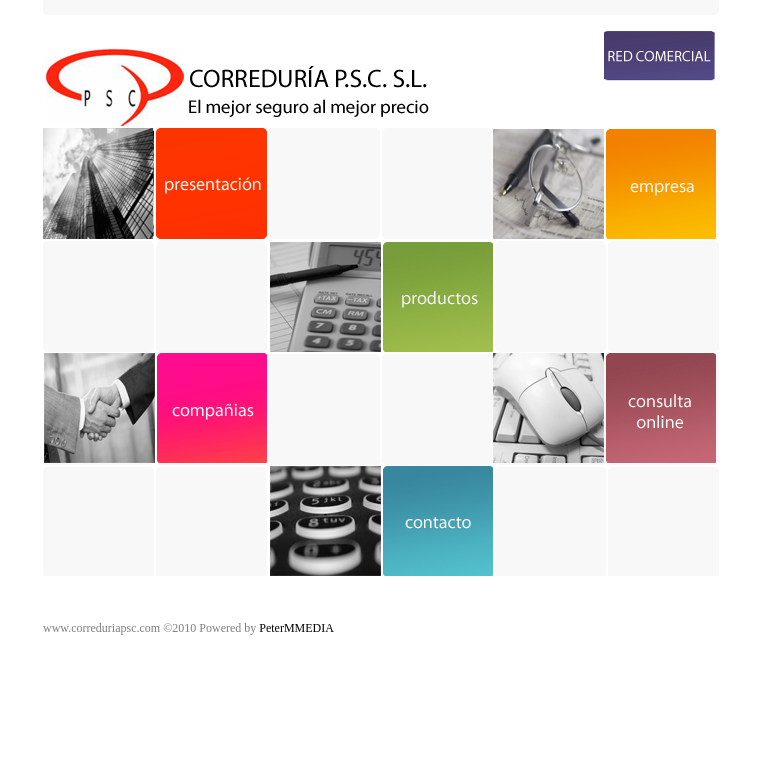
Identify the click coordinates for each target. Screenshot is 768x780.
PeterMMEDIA (296, 628)
